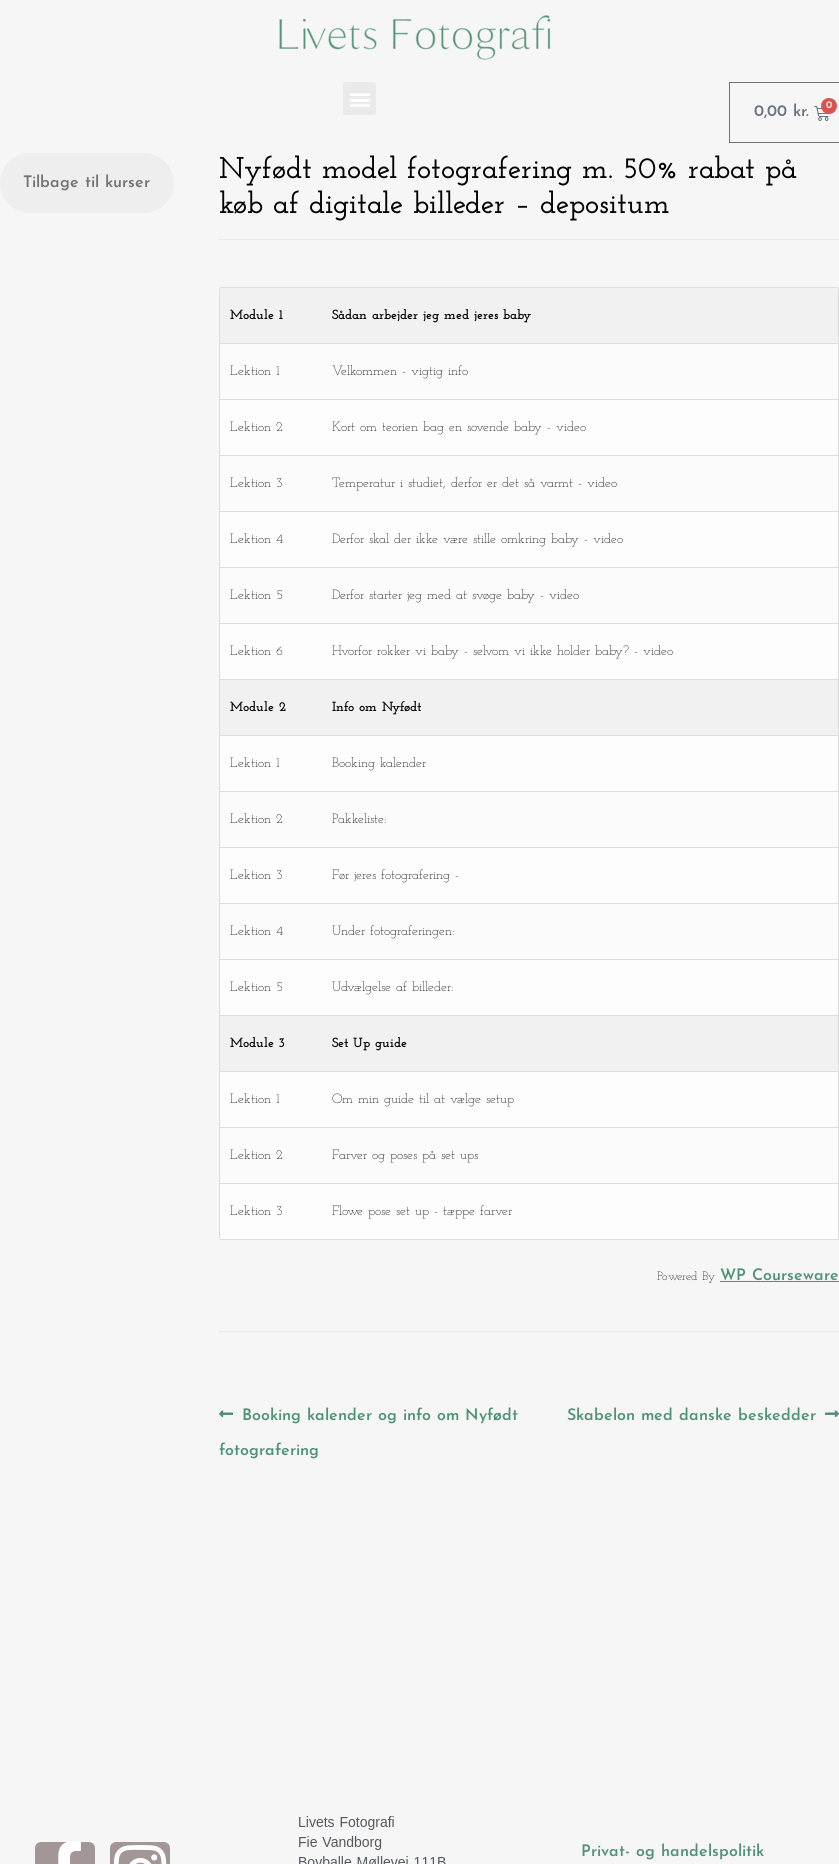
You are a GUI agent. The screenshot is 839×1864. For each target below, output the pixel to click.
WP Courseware (779, 1276)
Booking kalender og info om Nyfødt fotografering (368, 1428)
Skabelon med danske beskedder (691, 1410)
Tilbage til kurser (86, 183)
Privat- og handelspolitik (672, 1852)
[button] (359, 98)
